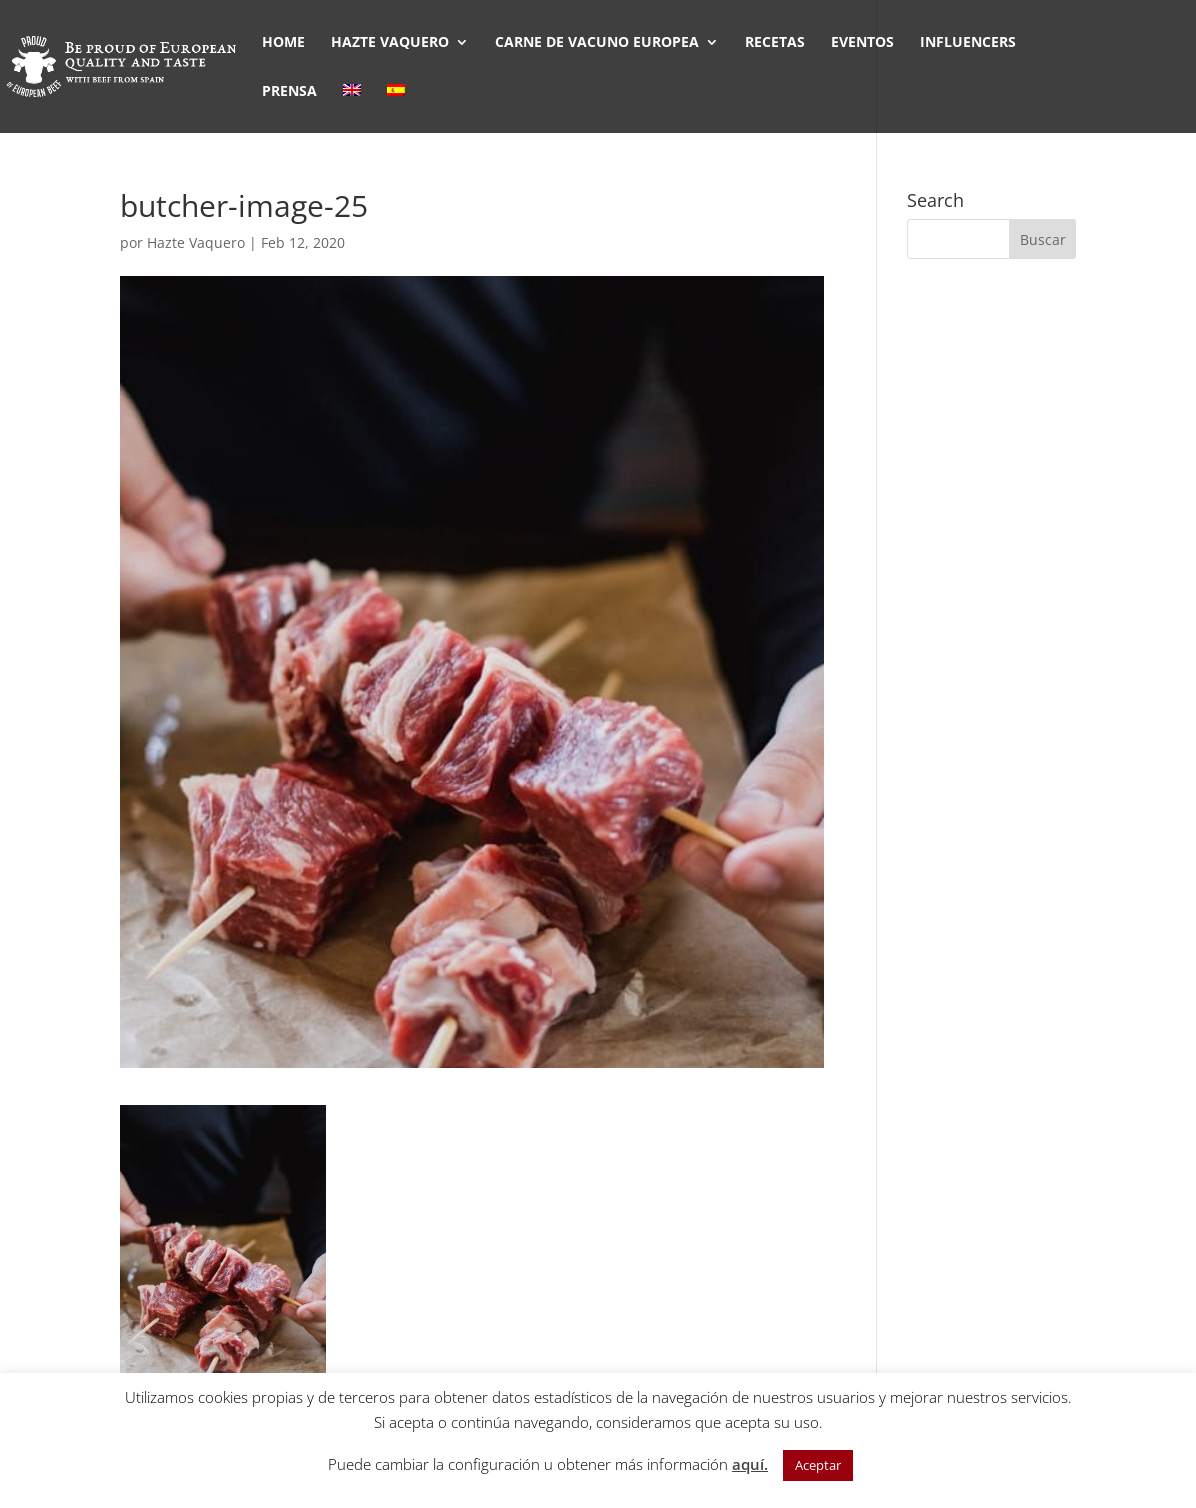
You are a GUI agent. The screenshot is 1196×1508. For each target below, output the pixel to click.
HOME (283, 43)
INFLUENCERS (968, 43)
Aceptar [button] (818, 1465)
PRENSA (289, 92)
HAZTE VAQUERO (390, 43)
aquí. (750, 1464)
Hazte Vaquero (196, 242)
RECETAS (775, 43)
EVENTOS (862, 43)
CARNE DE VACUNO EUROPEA (597, 43)
